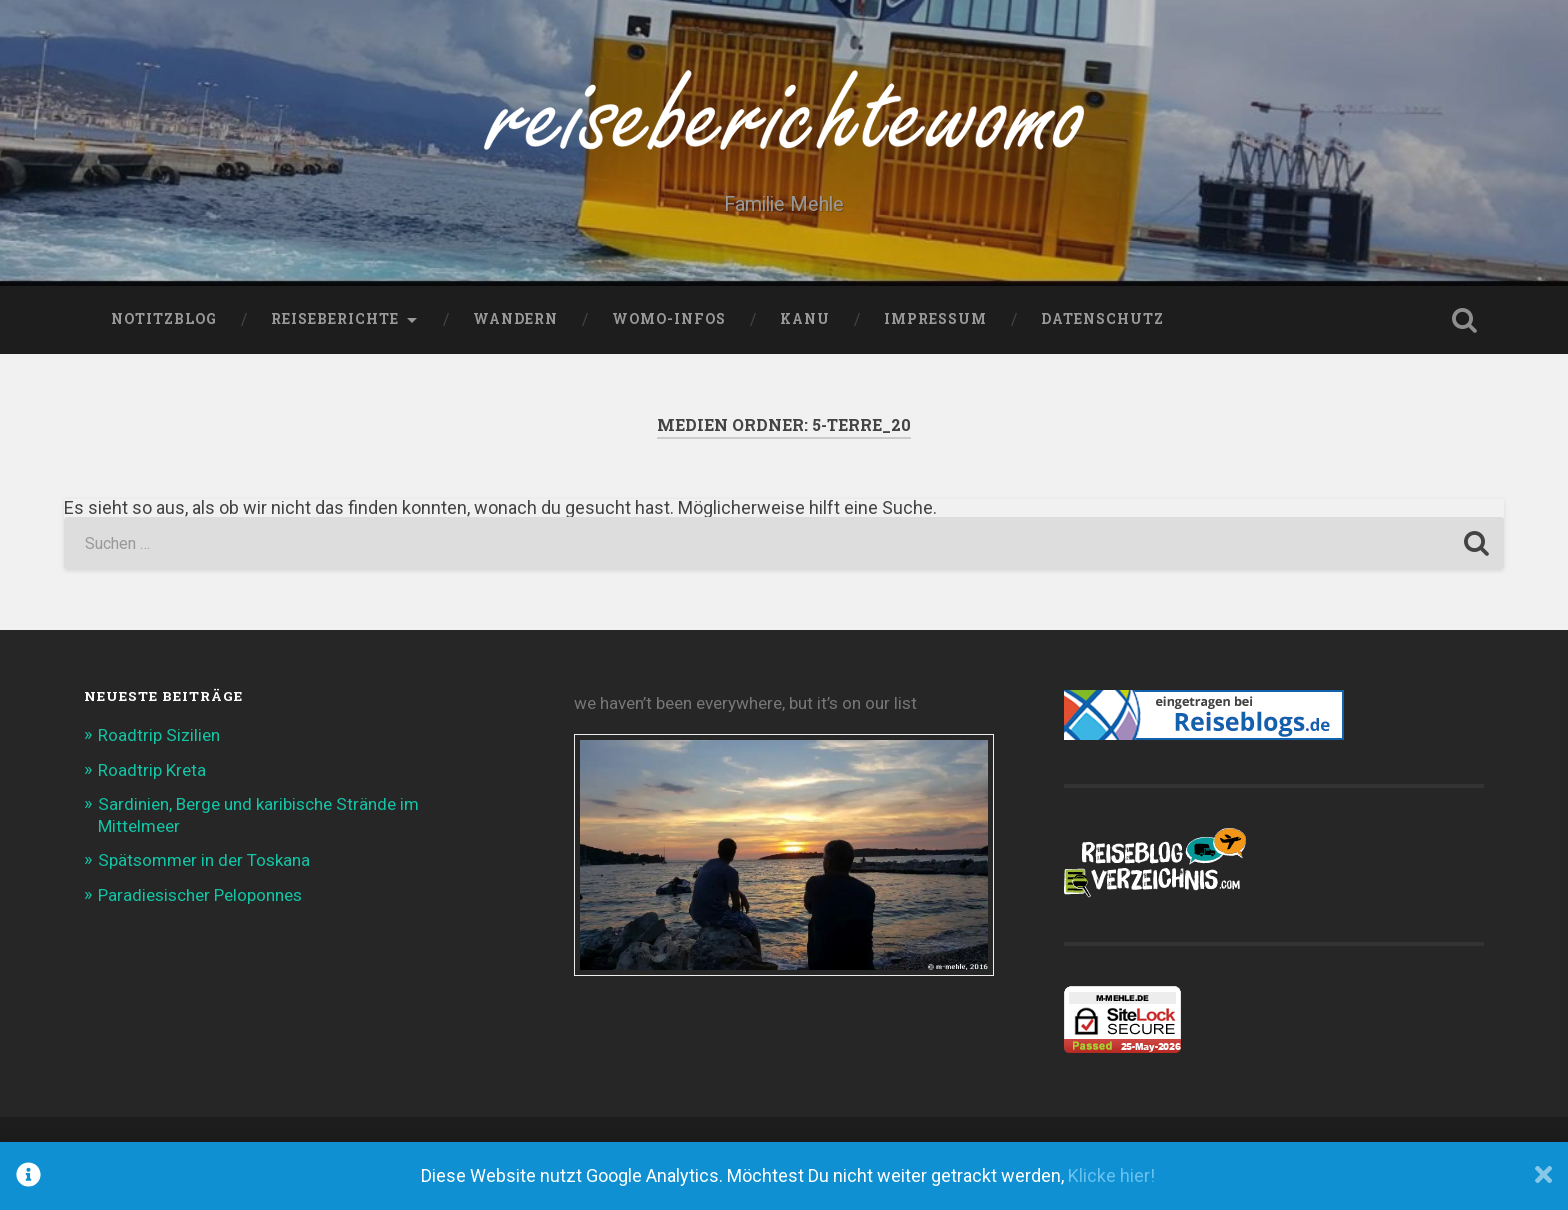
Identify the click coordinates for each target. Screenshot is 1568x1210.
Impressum (935, 319)
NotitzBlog (164, 319)
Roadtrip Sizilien (159, 735)
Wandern (515, 319)
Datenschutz (1102, 319)
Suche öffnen (1464, 320)
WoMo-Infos (669, 319)
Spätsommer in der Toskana (204, 860)
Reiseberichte (335, 319)
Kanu (805, 319)
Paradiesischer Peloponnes (200, 895)
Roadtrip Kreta (152, 770)
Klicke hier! (1111, 1175)
